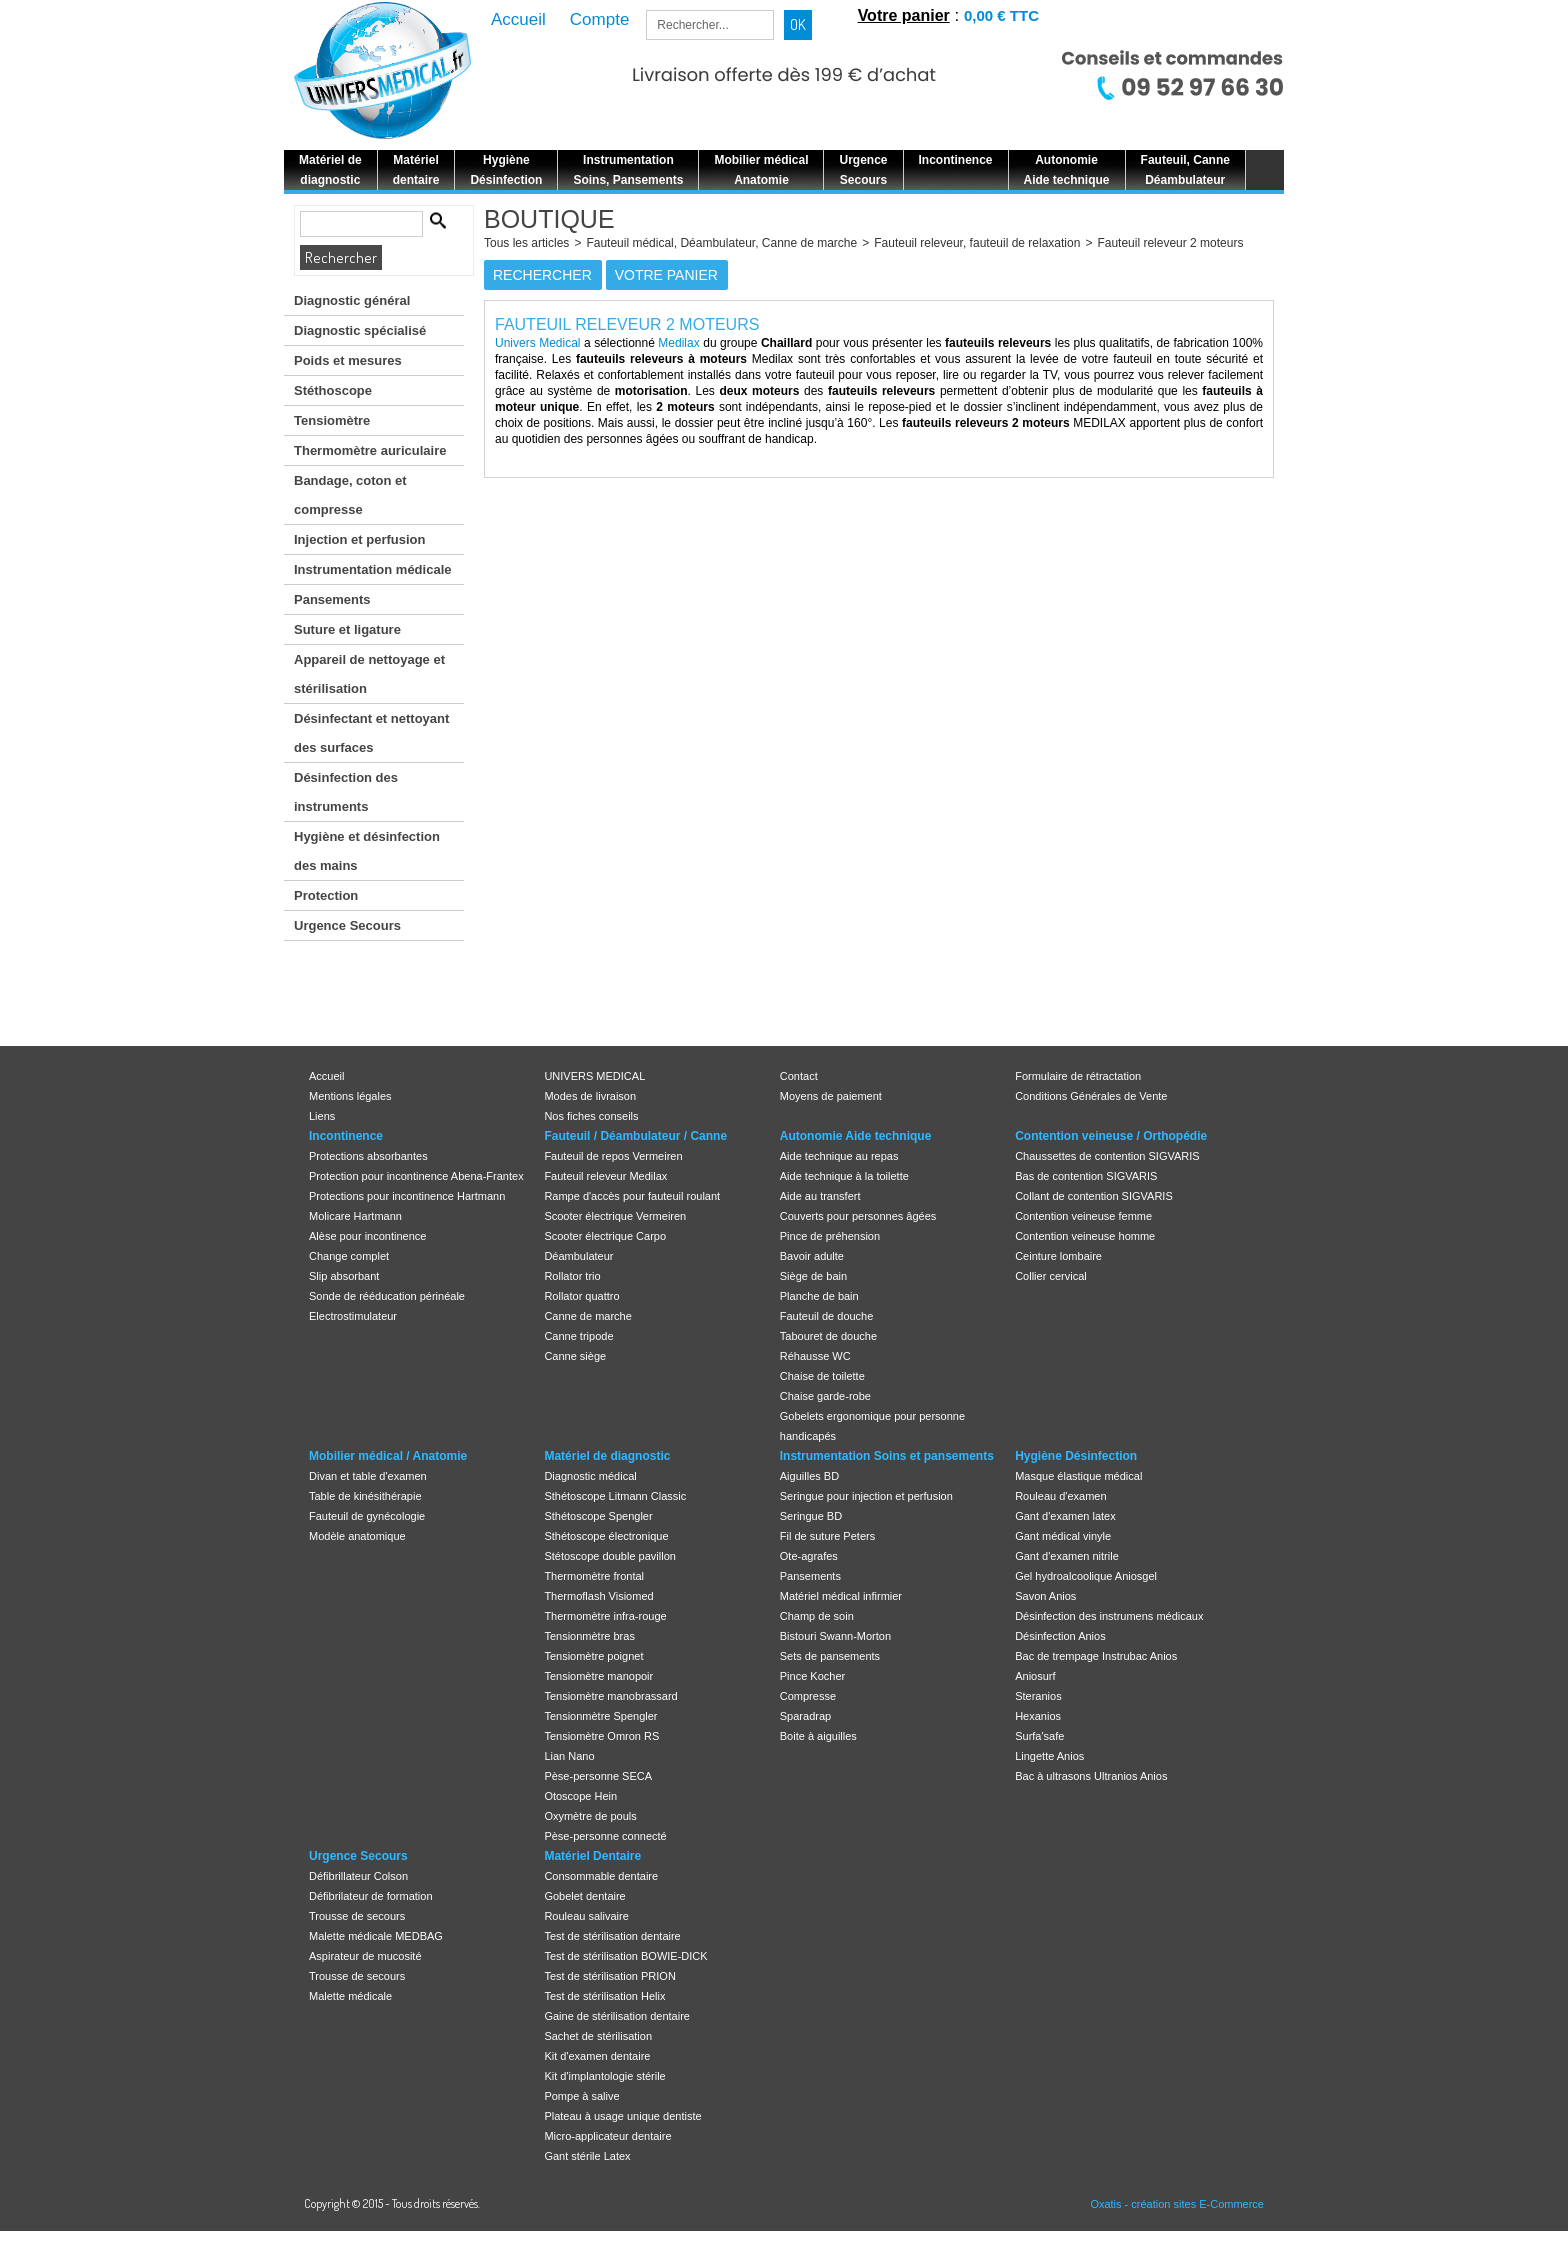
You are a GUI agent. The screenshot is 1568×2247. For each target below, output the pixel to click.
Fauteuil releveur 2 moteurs (1170, 243)
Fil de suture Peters (827, 1536)
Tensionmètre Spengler (600, 1716)
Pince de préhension (830, 1236)
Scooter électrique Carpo (605, 1236)
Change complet (349, 1256)
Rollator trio (572, 1276)
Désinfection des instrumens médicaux (1109, 1616)
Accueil (326, 1076)
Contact (799, 1076)
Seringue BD (811, 1516)
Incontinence (346, 1136)
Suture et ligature (347, 629)
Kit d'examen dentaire (597, 2056)
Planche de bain (819, 1296)
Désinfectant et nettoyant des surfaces (371, 733)
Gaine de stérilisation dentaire (617, 2016)
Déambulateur (578, 1256)
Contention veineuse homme (1085, 1236)
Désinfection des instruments (346, 792)
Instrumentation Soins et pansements (887, 1456)
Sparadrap (805, 1716)
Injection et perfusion (359, 539)
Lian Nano (569, 1756)
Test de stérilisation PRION (609, 1976)
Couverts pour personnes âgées (858, 1216)
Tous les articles (526, 243)
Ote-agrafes (809, 1556)
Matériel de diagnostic (607, 1456)
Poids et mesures (348, 360)
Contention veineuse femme (1083, 1216)
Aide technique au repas (839, 1156)
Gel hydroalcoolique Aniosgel (1086, 1576)
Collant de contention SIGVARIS (1094, 1196)
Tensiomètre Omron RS (601, 1736)
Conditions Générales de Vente (1091, 1096)
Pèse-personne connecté (605, 1836)
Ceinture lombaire (1058, 1256)
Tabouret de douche (828, 1336)
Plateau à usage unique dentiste (622, 2116)
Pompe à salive (581, 2096)
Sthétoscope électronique (606, 1536)
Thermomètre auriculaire (370, 450)
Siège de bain (813, 1276)
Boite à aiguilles (818, 1736)
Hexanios (1038, 1716)
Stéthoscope (333, 390)
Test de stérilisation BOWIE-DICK (625, 1956)
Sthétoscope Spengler (598, 1516)
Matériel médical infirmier (841, 1596)
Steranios (1038, 1696)
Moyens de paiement (831, 1096)
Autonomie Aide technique (856, 1136)
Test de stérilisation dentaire (612, 1936)
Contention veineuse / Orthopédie (1111, 1136)
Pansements (332, 599)
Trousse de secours (357, 1916)
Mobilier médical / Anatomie (388, 1456)
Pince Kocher (812, 1676)
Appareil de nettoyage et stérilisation (369, 674)
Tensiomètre (332, 420)
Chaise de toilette (822, 1376)
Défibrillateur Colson (358, 1876)
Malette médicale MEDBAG (376, 1936)
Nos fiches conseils (591, 1116)
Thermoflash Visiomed (598, 1596)
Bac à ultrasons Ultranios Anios (1091, 1776)
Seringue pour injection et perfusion (866, 1496)
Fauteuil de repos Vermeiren (613, 1156)
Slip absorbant (344, 1276)
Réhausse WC (815, 1356)
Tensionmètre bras (589, 1636)
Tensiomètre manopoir (598, 1676)
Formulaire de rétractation (1078, 1076)
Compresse (808, 1696)
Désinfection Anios (1060, 1636)
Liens (322, 1116)
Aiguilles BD (809, 1476)
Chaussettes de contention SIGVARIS (1107, 1156)
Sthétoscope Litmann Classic (615, 1496)
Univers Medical (538, 343)
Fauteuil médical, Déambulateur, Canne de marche (721, 243)
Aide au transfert (820, 1196)
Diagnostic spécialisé (360, 330)
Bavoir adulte (812, 1256)
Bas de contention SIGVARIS (1086, 1176)
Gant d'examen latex (1065, 1516)
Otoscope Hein (580, 1796)
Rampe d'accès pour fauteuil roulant (632, 1196)
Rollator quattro (581, 1296)
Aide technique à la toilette (844, 1176)
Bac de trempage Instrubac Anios (1096, 1656)
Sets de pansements (830, 1656)
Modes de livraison (590, 1096)
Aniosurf (1035, 1676)
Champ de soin (817, 1616)
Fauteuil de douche (827, 1316)
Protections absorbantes (368, 1156)
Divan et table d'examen (368, 1476)
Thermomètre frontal (594, 1576)
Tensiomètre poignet (593, 1656)
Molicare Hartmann (355, 1216)
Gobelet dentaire (584, 1896)
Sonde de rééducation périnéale (387, 1296)
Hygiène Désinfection (1076, 1456)
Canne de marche (587, 1316)
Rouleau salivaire (586, 1916)
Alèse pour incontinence (367, 1236)
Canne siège (575, 1356)
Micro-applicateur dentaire (607, 2136)
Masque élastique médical (1078, 1476)
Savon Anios (1045, 1596)
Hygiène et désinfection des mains (367, 851)
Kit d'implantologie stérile (604, 2076)
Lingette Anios (1049, 1756)
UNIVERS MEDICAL (594, 1076)
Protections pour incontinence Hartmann (407, 1196)
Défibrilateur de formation (371, 1896)
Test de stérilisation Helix (604, 1996)
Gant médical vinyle (1063, 1536)
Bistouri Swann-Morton (835, 1636)
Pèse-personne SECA (598, 1776)
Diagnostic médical (590, 1476)
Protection (326, 895)
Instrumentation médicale (372, 569)
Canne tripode (578, 1336)
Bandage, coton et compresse (350, 495)
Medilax (678, 343)
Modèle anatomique (357, 1536)
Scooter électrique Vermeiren (615, 1216)
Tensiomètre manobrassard (610, 1696)
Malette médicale (350, 1996)
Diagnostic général (352, 300)
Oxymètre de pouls (590, 1816)
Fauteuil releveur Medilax (605, 1176)
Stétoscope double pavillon (609, 1556)
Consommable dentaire (601, 1876)
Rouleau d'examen (1060, 1496)
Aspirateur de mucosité (365, 1956)
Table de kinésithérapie (365, 1496)
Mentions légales (350, 1096)
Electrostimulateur (353, 1316)
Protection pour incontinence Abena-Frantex (416, 1176)
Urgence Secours (347, 925)
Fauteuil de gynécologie (367, 1516)
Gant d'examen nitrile (1067, 1556)
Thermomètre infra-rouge (605, 1616)
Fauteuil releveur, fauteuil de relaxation (977, 243)
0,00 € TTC (1001, 15)
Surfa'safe (1039, 1736)
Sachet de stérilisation (598, 2036)
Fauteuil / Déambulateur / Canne (635, 1136)
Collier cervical (1051, 1276)
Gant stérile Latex (587, 2156)
